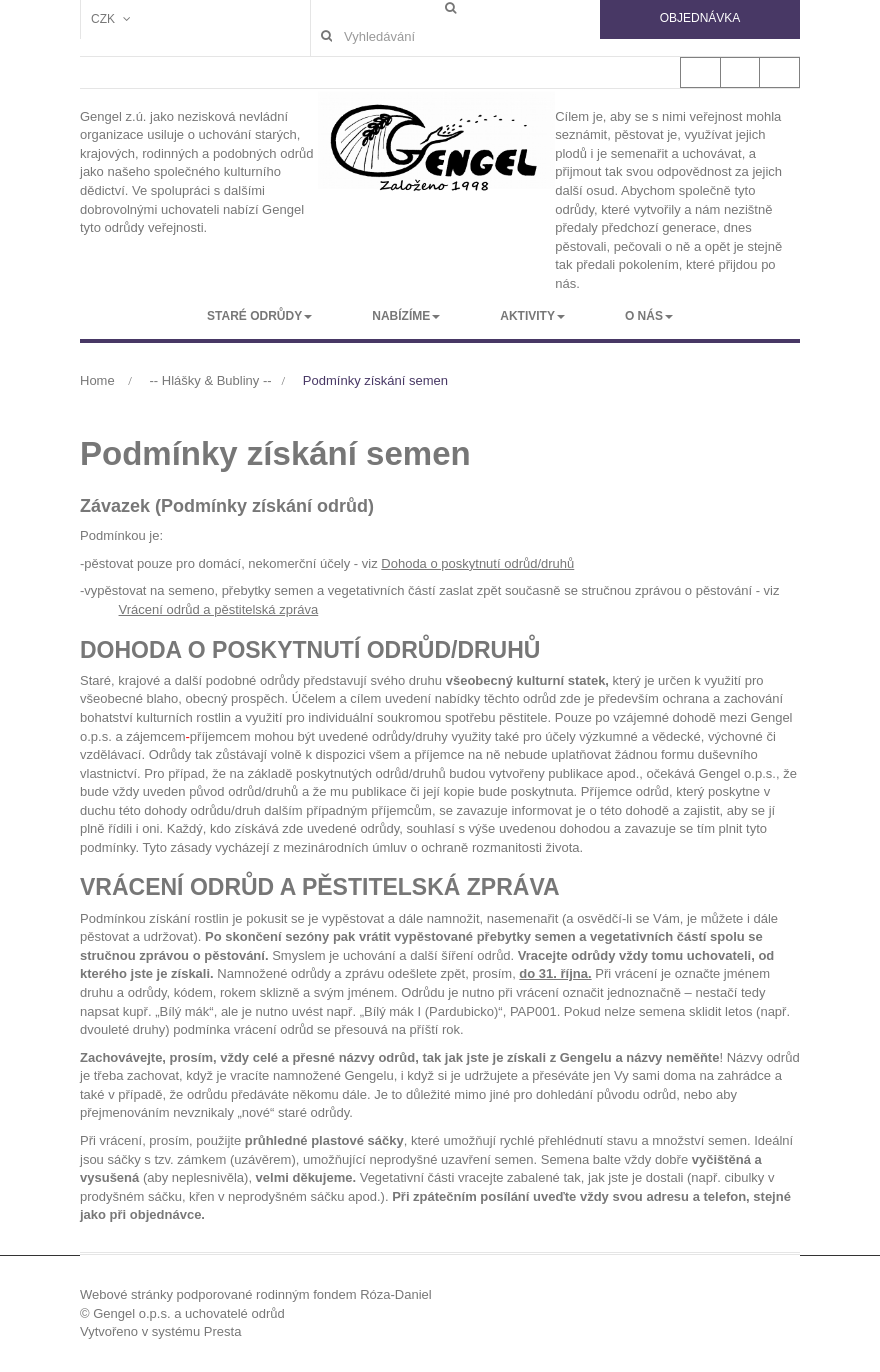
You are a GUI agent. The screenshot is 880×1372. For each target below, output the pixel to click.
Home (97, 380)
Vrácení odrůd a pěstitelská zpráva (219, 609)
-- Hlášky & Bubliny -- (211, 380)
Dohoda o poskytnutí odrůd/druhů (477, 563)
